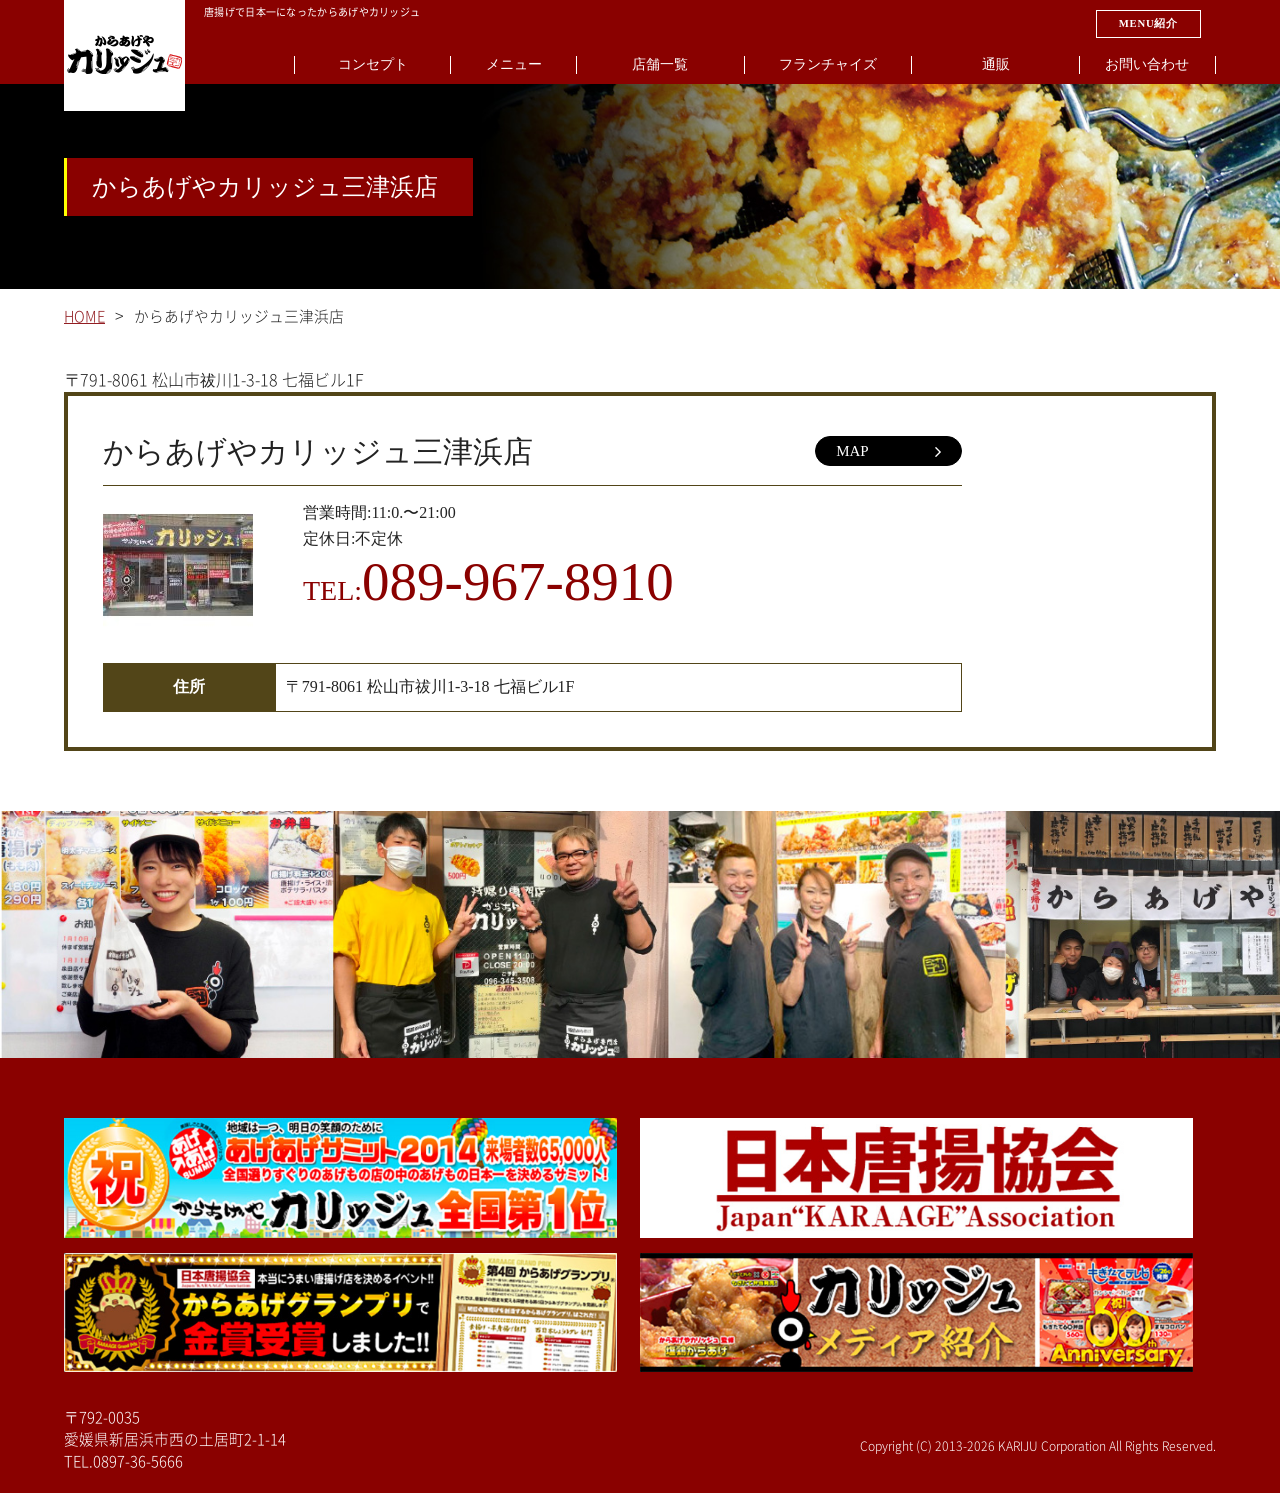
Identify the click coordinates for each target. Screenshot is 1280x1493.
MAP (888, 452)
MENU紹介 (1148, 23)
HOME (84, 316)
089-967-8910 (518, 581)
